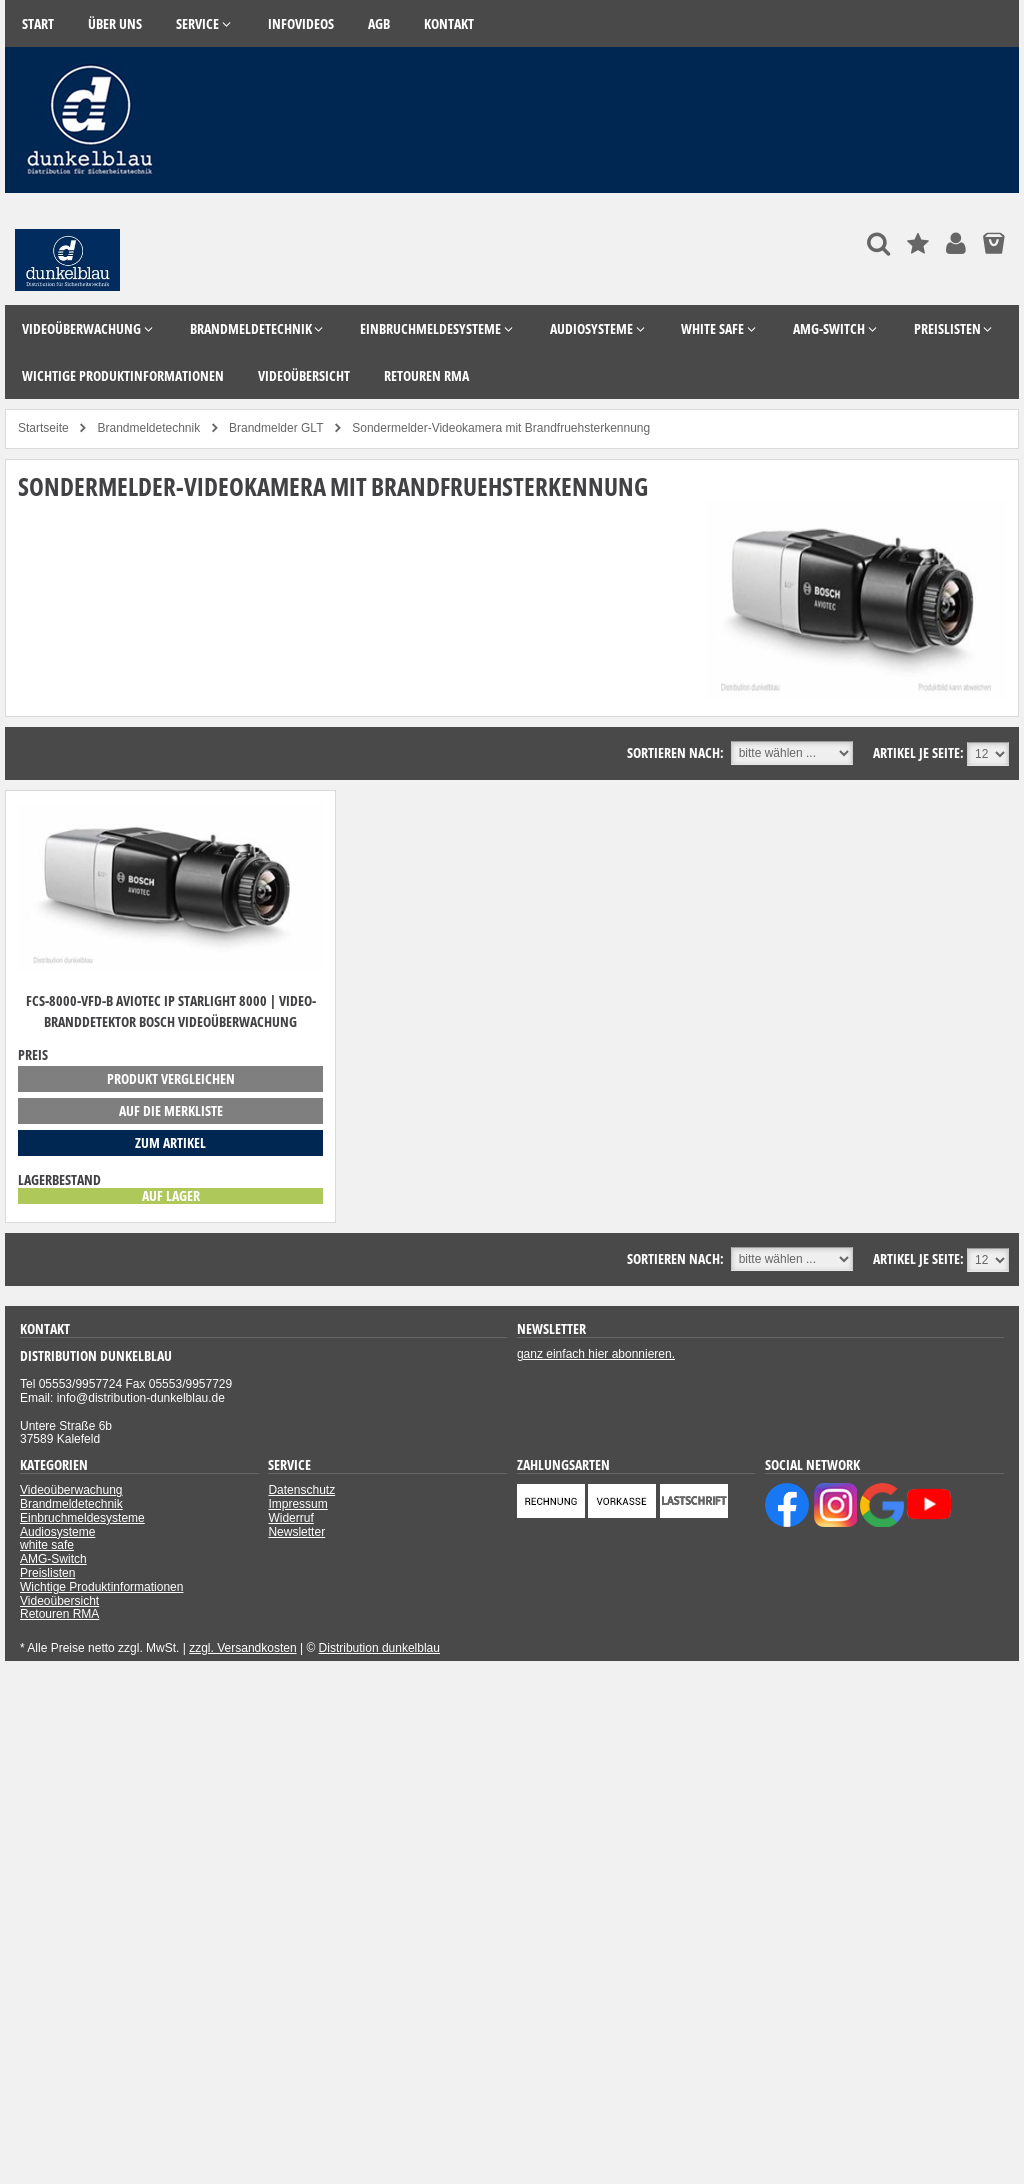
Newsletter (296, 1532)
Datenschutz (301, 1490)
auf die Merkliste (171, 1110)
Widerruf (290, 1518)
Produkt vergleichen (171, 1078)
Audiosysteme (57, 1532)
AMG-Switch (53, 1559)
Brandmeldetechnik (71, 1504)
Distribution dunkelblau (379, 1648)
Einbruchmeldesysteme (82, 1518)
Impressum (297, 1504)
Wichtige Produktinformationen (101, 1587)
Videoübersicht (59, 1601)
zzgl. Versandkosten (242, 1648)
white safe (47, 1545)
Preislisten (47, 1573)
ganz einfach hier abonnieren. (596, 1354)
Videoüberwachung (71, 1490)
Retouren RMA (59, 1614)
